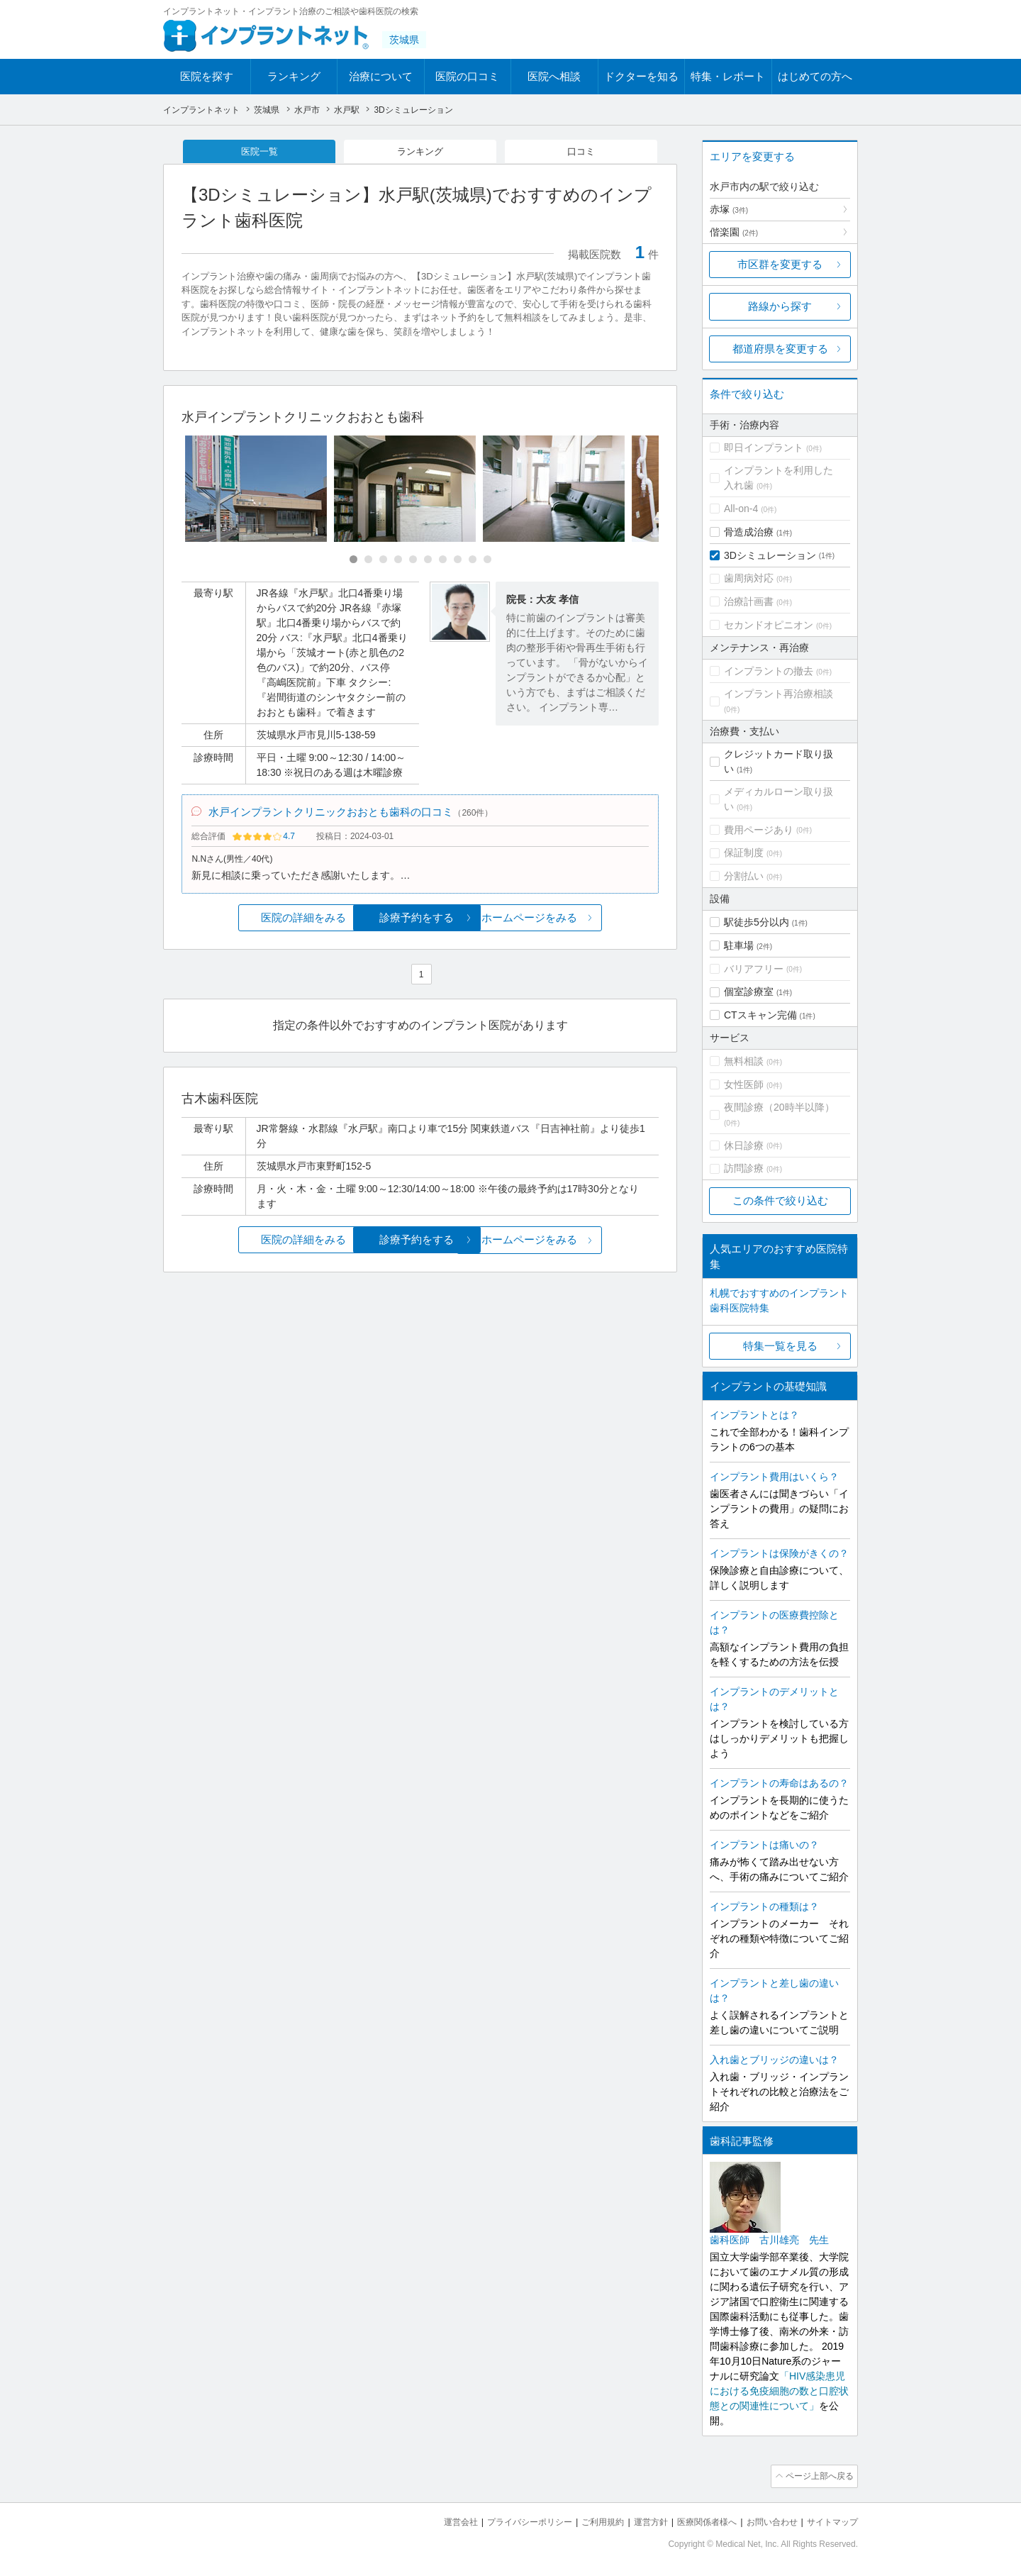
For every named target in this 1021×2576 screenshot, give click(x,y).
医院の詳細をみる (260, 922)
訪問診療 (744, 1168)
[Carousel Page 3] (383, 561)
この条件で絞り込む (780, 1200)
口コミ (581, 151)
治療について (381, 76)
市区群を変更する (779, 264)
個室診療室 (749, 991)
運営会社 (432, 2519)
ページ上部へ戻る (817, 2475)
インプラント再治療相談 (778, 693)
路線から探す (780, 306)
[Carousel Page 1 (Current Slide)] (353, 561)
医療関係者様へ (696, 2519)
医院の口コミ (467, 76)
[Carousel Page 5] (413, 561)
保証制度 (744, 852)
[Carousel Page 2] (368, 561)
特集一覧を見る (780, 1346)
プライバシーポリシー (506, 2519)
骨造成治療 (749, 532)
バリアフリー (753, 969)
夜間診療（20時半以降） (779, 1107)
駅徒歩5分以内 (756, 922)
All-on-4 (741, 508)
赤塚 (729, 209)
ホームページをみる (579, 922)
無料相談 (744, 1061)
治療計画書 (749, 601)
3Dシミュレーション (770, 555)
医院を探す (206, 76)
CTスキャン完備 (760, 1015)
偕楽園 (734, 232)
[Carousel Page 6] (428, 561)
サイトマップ (830, 2519)
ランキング (293, 76)
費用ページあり (758, 829)
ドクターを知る (641, 76)
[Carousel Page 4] (398, 561)
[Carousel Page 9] (472, 561)
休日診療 (744, 1145)
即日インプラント (763, 447)
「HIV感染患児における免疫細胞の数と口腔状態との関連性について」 (779, 2390)
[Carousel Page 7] (443, 561)
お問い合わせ (765, 2519)
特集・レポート (728, 76)
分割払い (744, 876)
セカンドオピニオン (768, 625)
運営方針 (636, 2519)
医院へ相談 (554, 76)
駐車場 (739, 945)
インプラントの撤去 (768, 671)
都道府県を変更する (780, 349)
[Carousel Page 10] (487, 561)
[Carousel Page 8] (458, 561)
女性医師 (744, 1084)
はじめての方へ (815, 76)
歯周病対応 (749, 578)
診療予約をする (420, 922)
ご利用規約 (585, 2519)
